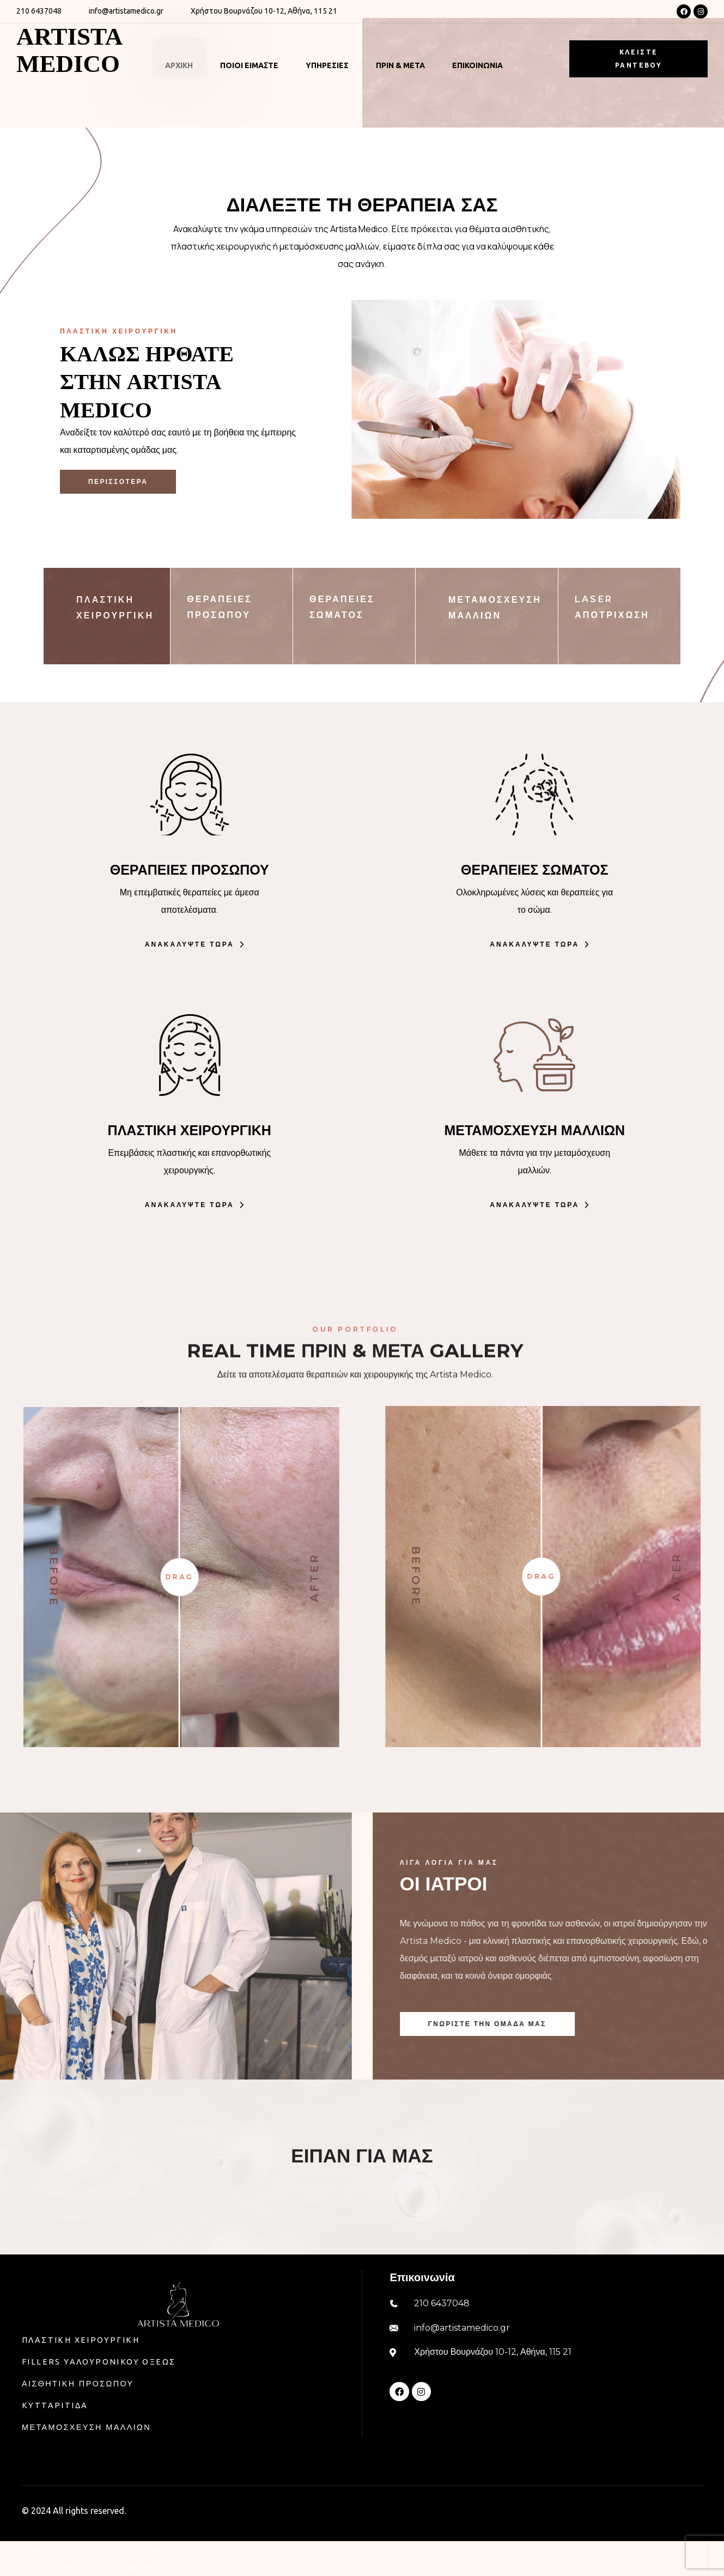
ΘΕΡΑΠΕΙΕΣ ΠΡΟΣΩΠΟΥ (189, 870)
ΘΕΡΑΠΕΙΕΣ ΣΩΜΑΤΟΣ (534, 870)
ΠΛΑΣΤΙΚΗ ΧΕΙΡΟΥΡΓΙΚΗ (189, 1130)
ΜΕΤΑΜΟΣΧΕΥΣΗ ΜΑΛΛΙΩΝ (534, 1130)
